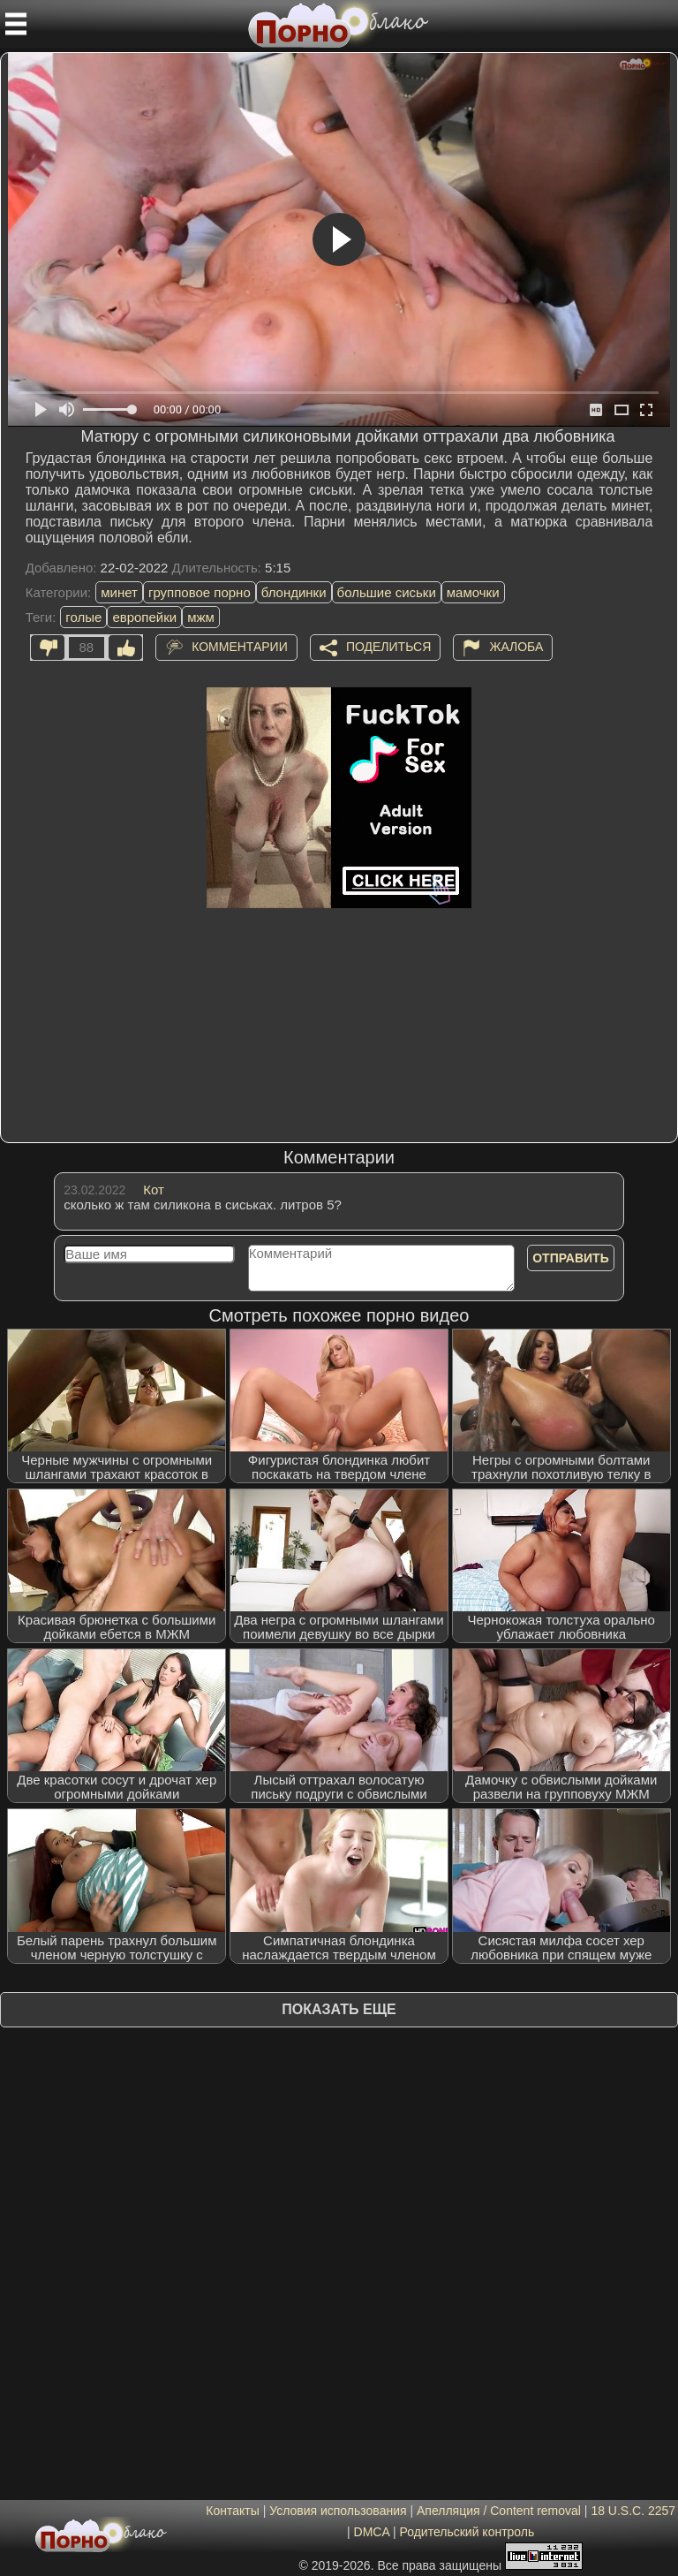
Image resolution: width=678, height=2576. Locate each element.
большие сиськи (386, 592)
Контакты (232, 2511)
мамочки (473, 592)
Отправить (570, 1258)
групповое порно (199, 592)
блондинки (294, 592)
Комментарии (240, 646)
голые (83, 617)
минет (119, 592)
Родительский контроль (466, 2532)
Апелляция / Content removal (499, 2511)
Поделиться (388, 646)
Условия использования (337, 2511)
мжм (201, 617)
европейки (144, 617)
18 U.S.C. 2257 (633, 2511)
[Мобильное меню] (16, 24)
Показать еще (339, 2009)
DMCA (371, 2532)
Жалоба (516, 646)
